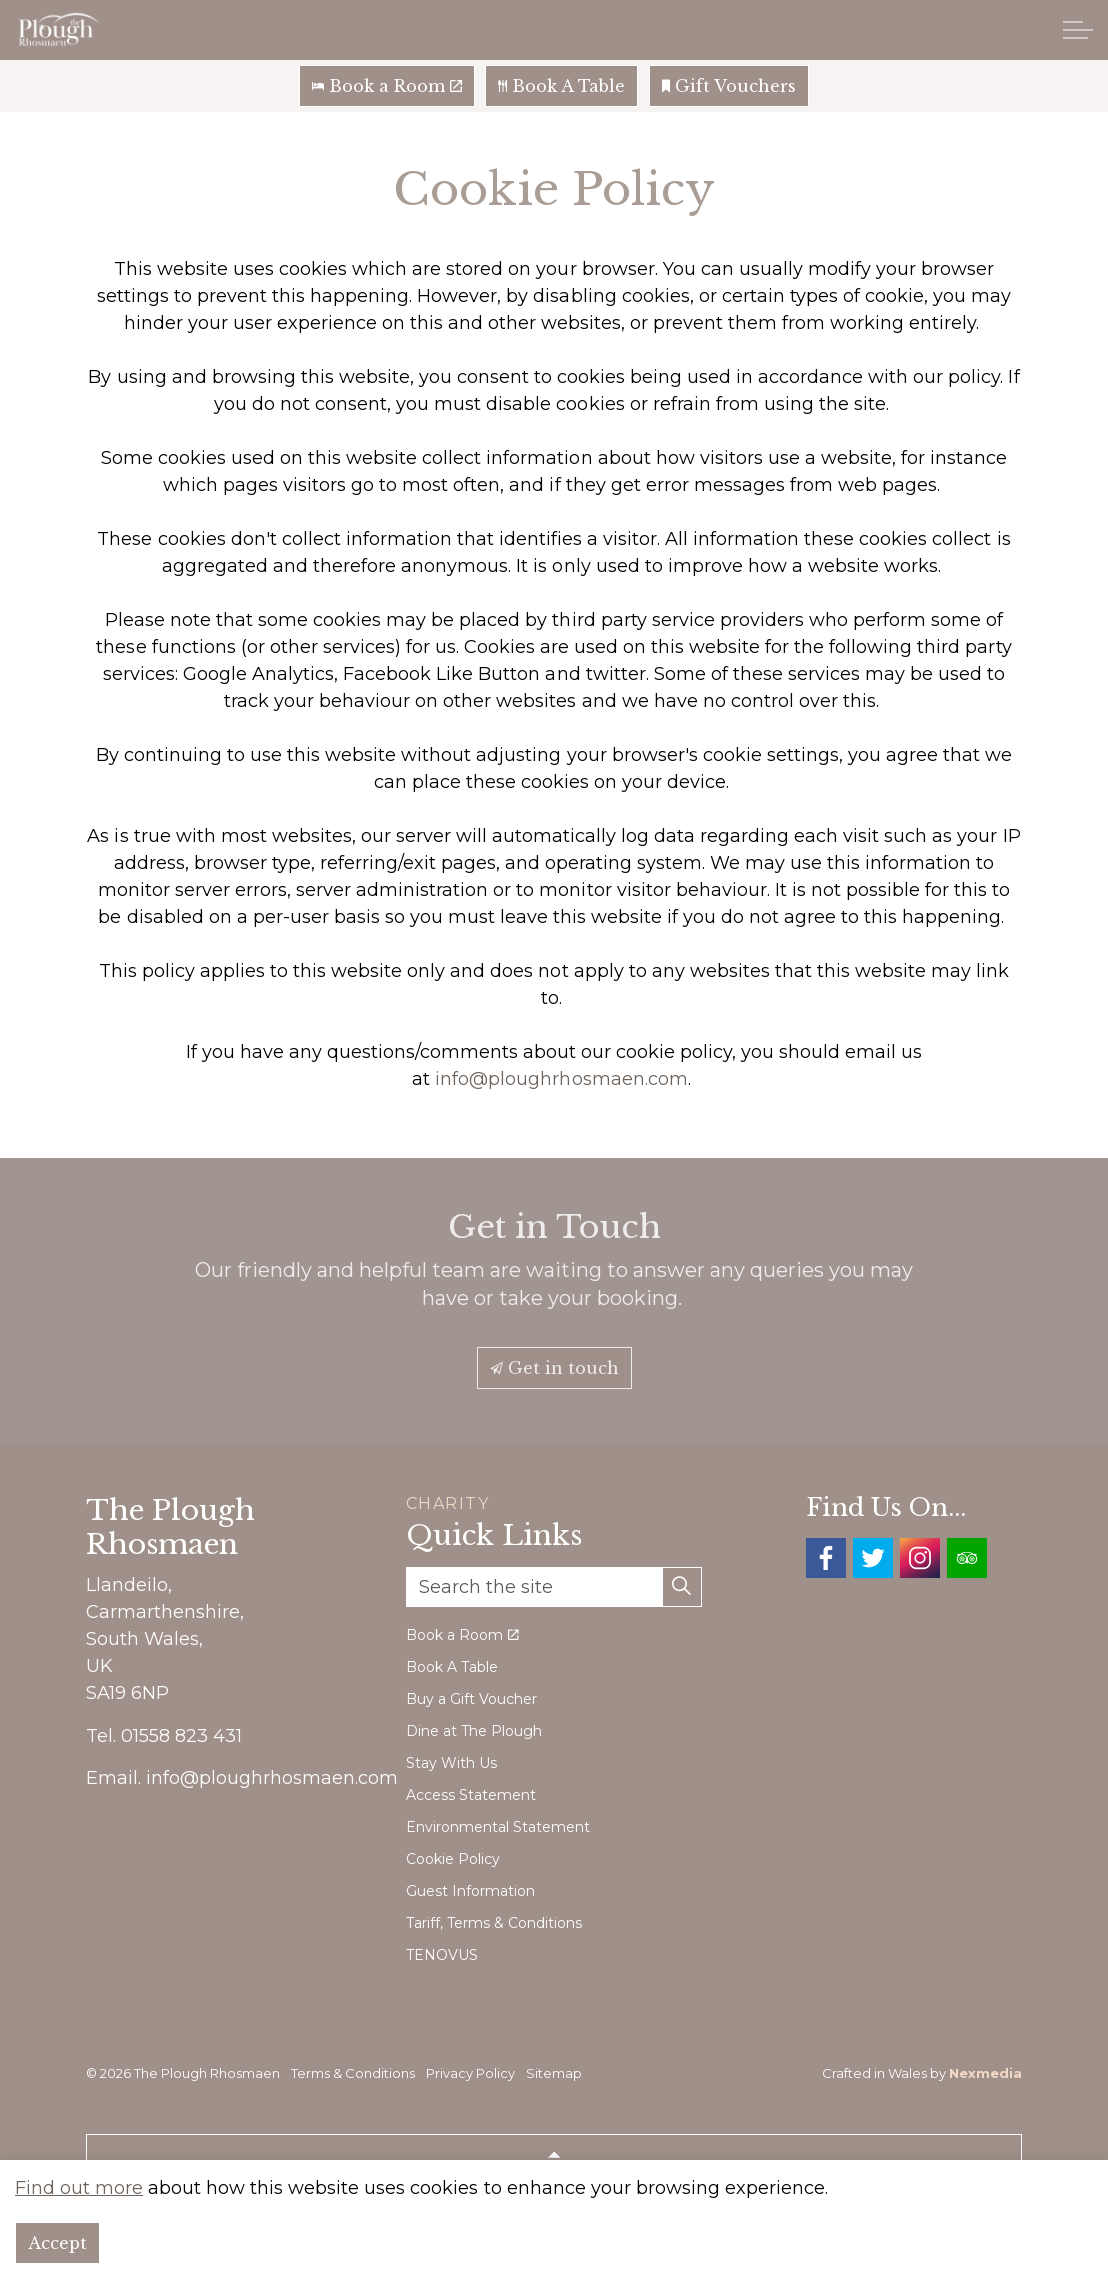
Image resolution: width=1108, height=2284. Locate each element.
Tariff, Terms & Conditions (494, 1923)
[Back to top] (554, 2156)
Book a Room (387, 86)
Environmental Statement (498, 1827)
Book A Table (561, 86)
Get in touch (554, 1368)
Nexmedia (985, 2073)
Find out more (79, 2250)
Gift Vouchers (729, 86)
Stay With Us (451, 1763)
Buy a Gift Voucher (471, 1699)
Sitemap (554, 2073)
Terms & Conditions (353, 2073)
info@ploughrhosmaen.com (561, 1079)
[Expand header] (1078, 30)
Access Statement (471, 1795)
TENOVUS (442, 1955)
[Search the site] (554, 1587)
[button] (682, 1587)
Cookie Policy (453, 1859)
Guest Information (470, 1891)
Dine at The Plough (474, 1731)
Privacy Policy (470, 2073)
